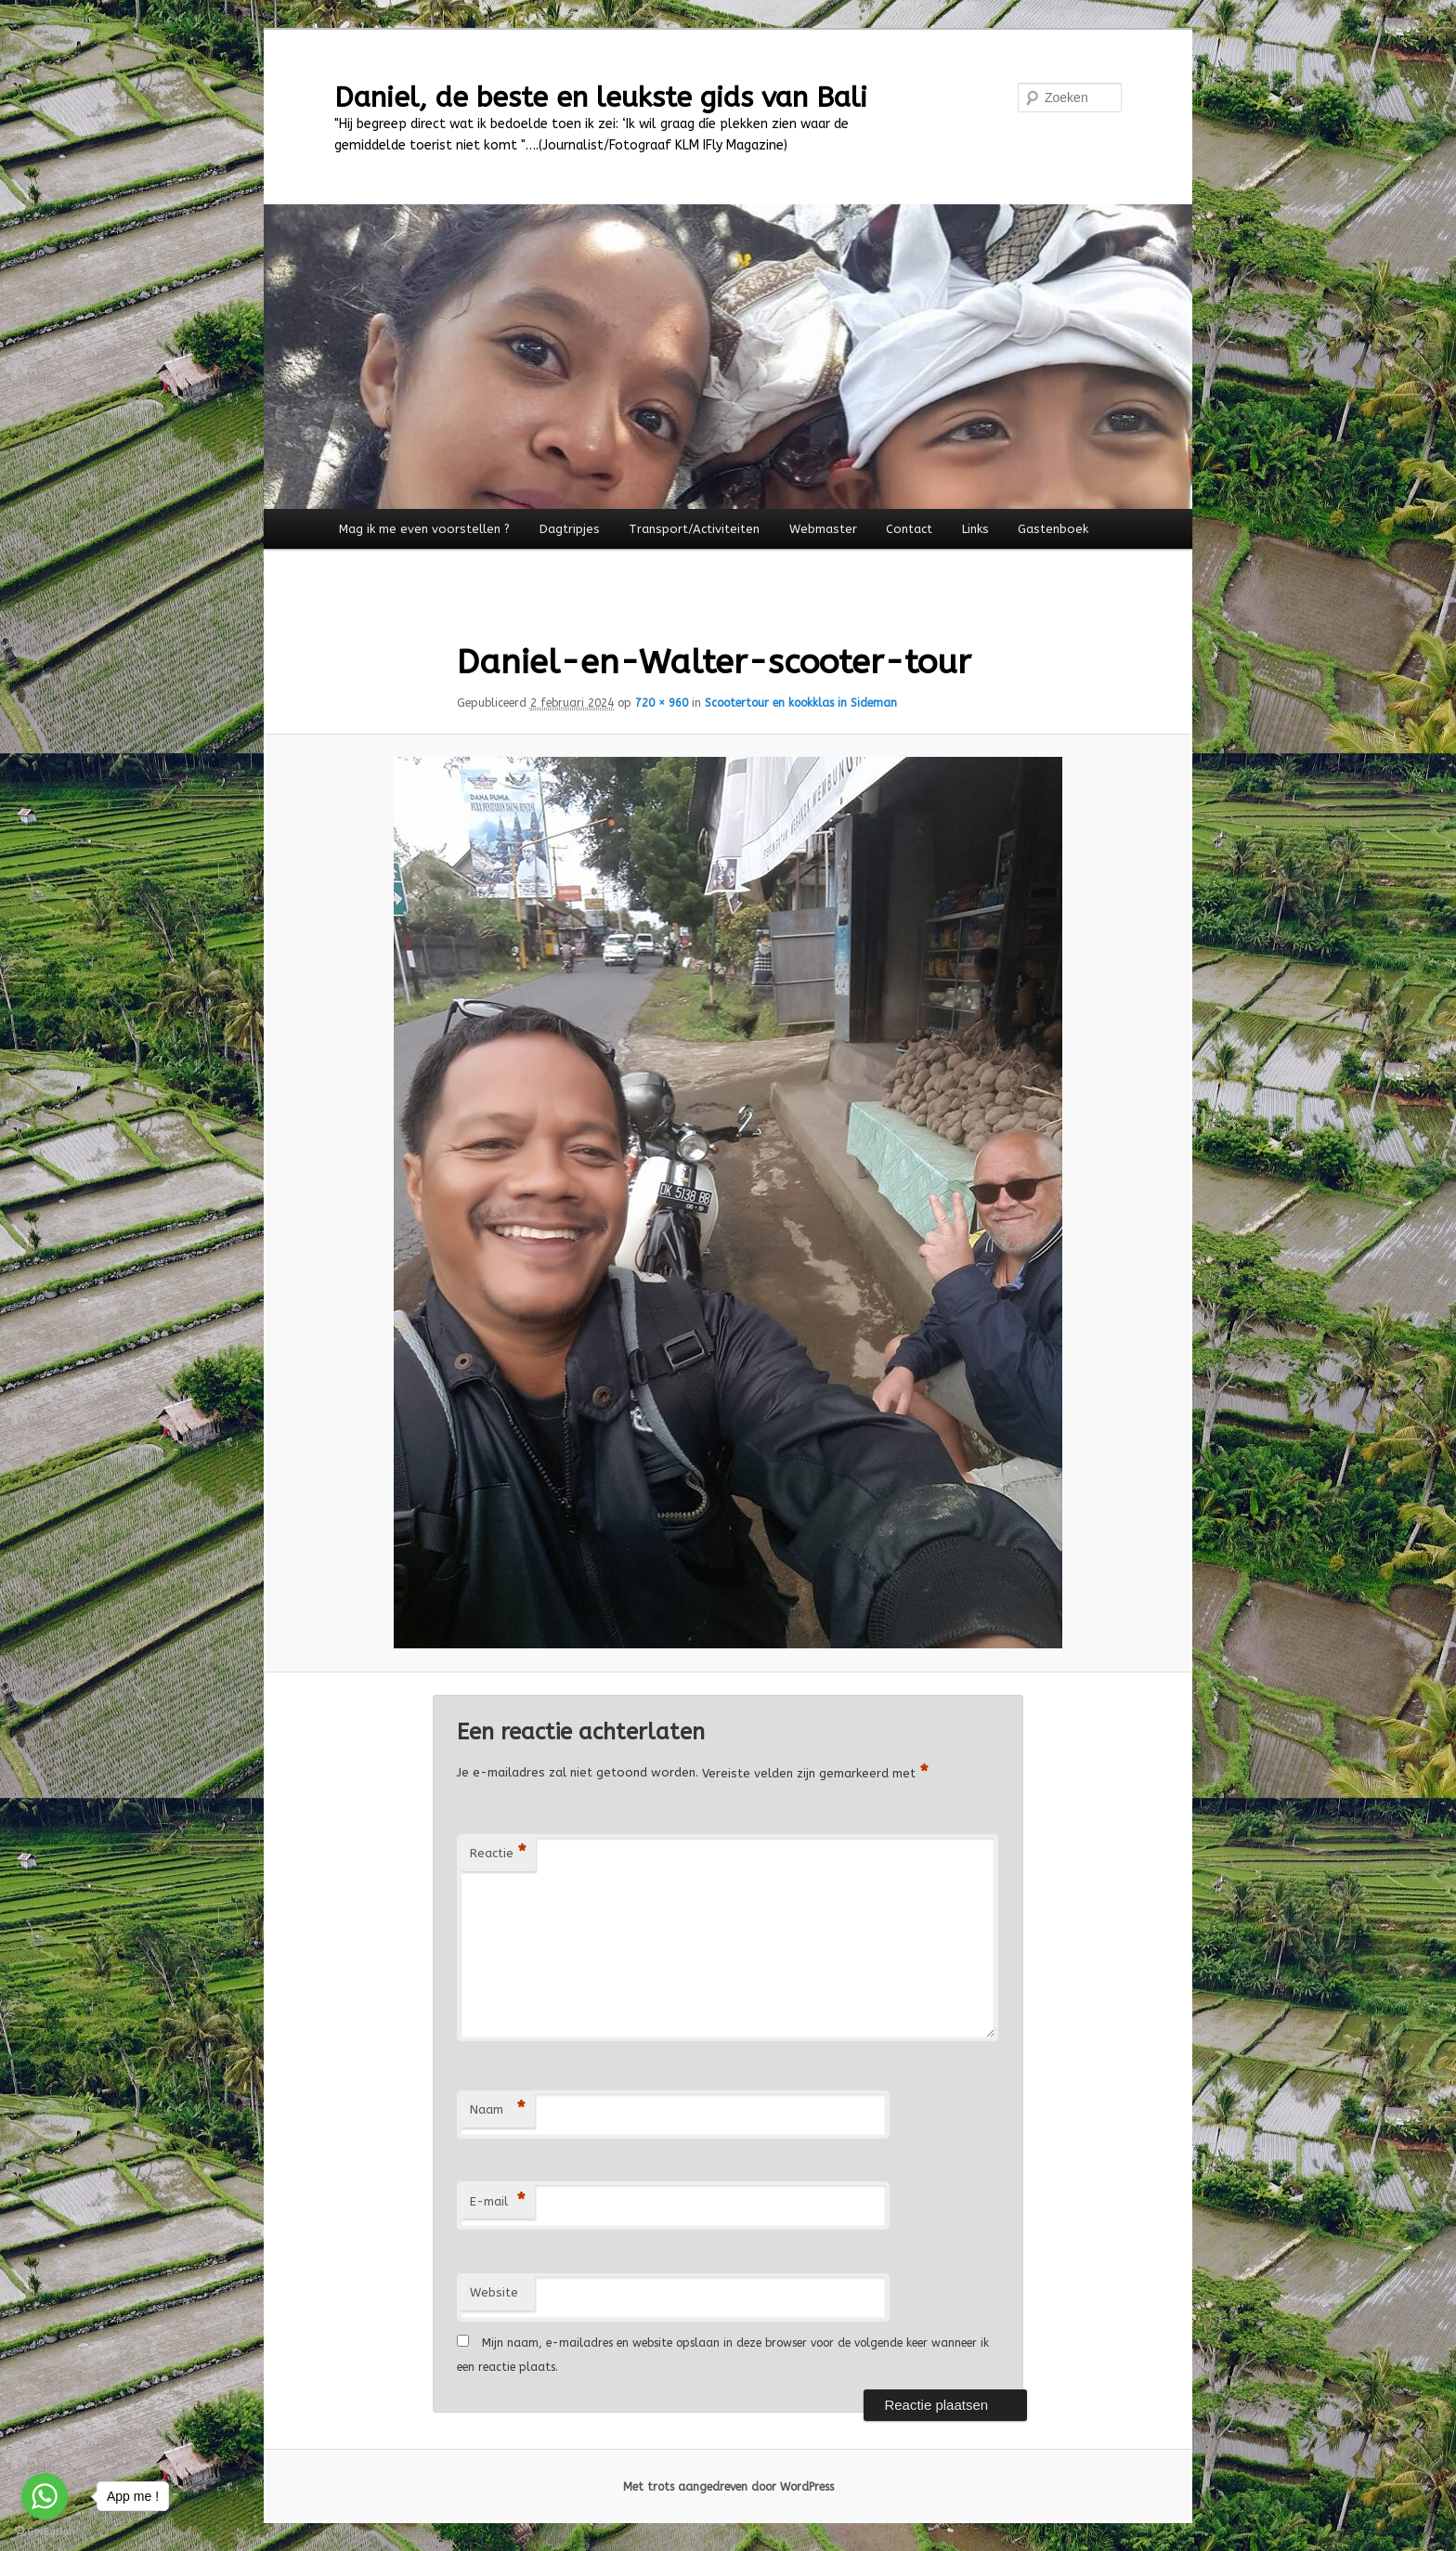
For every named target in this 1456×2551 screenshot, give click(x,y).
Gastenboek (1053, 529)
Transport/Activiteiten (694, 529)
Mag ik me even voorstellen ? (424, 529)
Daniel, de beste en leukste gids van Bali (600, 97)
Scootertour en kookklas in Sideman (801, 702)
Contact (909, 529)
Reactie (498, 1854)
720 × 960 (661, 702)
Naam (498, 2110)
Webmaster (823, 529)
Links (975, 529)
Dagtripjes (570, 529)
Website (494, 2292)
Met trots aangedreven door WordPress (728, 2486)
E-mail (498, 2202)
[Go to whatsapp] (44, 2496)
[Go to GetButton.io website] (44, 2532)
